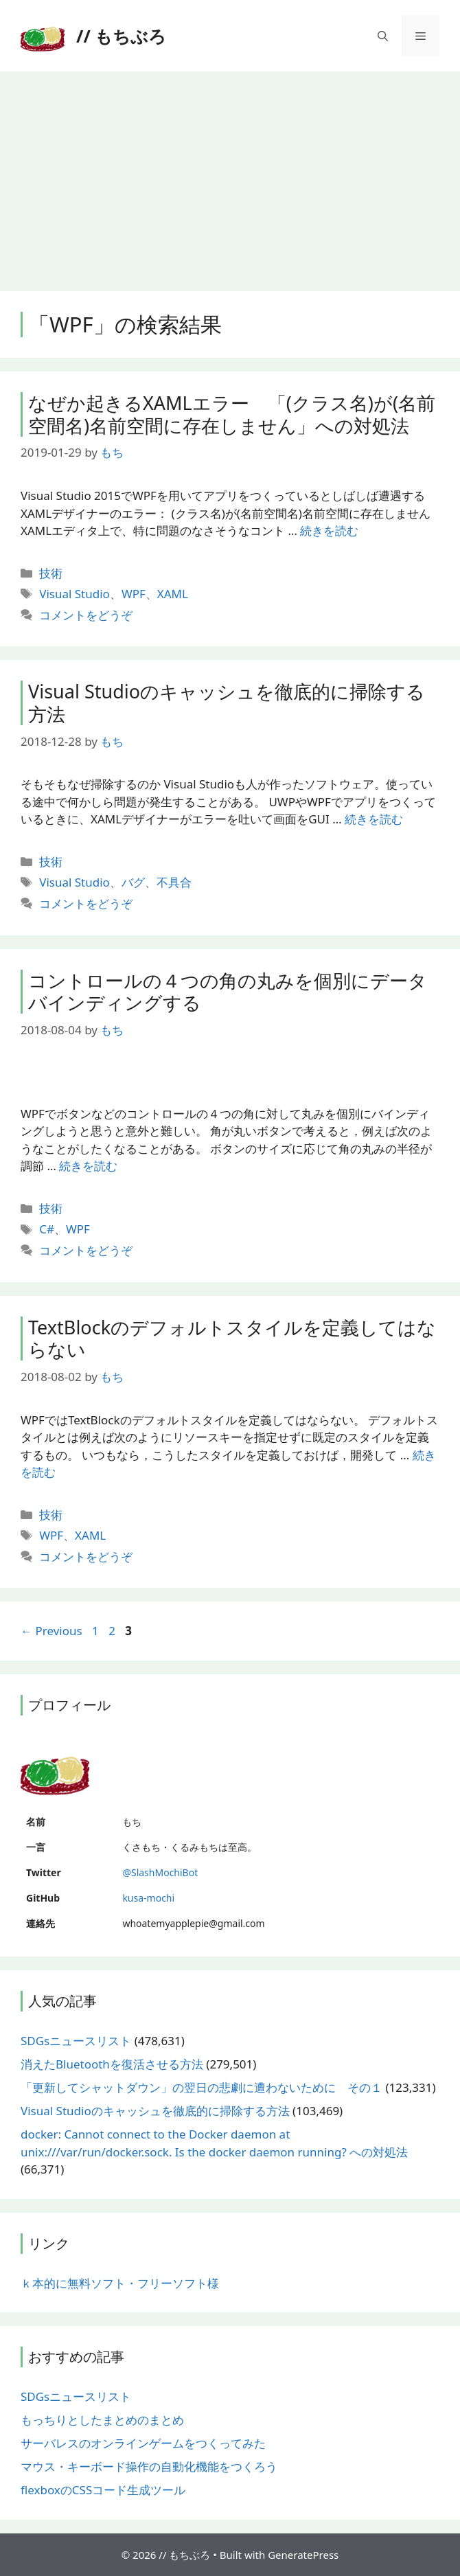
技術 (50, 573)
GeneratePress (303, 2555)
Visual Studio (74, 594)
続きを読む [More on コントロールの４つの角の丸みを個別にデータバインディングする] (88, 1166)
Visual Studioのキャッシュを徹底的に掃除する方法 (226, 702)
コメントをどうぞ (86, 615)
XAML (172, 594)
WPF (134, 594)
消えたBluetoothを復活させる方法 (112, 2064)
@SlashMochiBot (160, 1872)
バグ (133, 882)
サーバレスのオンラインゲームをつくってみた (143, 2443)
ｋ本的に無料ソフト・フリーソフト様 (120, 2283)
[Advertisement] (230, 174)
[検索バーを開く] (383, 35)
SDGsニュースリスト (76, 2041)
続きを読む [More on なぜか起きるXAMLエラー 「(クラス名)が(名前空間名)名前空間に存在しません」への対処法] (329, 530)
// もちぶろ (121, 35)
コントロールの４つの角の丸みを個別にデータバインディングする (227, 991)
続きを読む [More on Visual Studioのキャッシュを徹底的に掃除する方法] (374, 819)
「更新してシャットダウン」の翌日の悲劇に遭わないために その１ (201, 2087)
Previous (51, 1631)
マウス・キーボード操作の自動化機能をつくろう (149, 2466)
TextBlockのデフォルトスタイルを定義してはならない (232, 1338)
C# (46, 1229)
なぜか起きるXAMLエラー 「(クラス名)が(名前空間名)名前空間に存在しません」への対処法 (231, 413)
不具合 (174, 882)
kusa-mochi (148, 1897)
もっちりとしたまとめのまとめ (102, 2420)
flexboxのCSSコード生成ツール (103, 2490)
